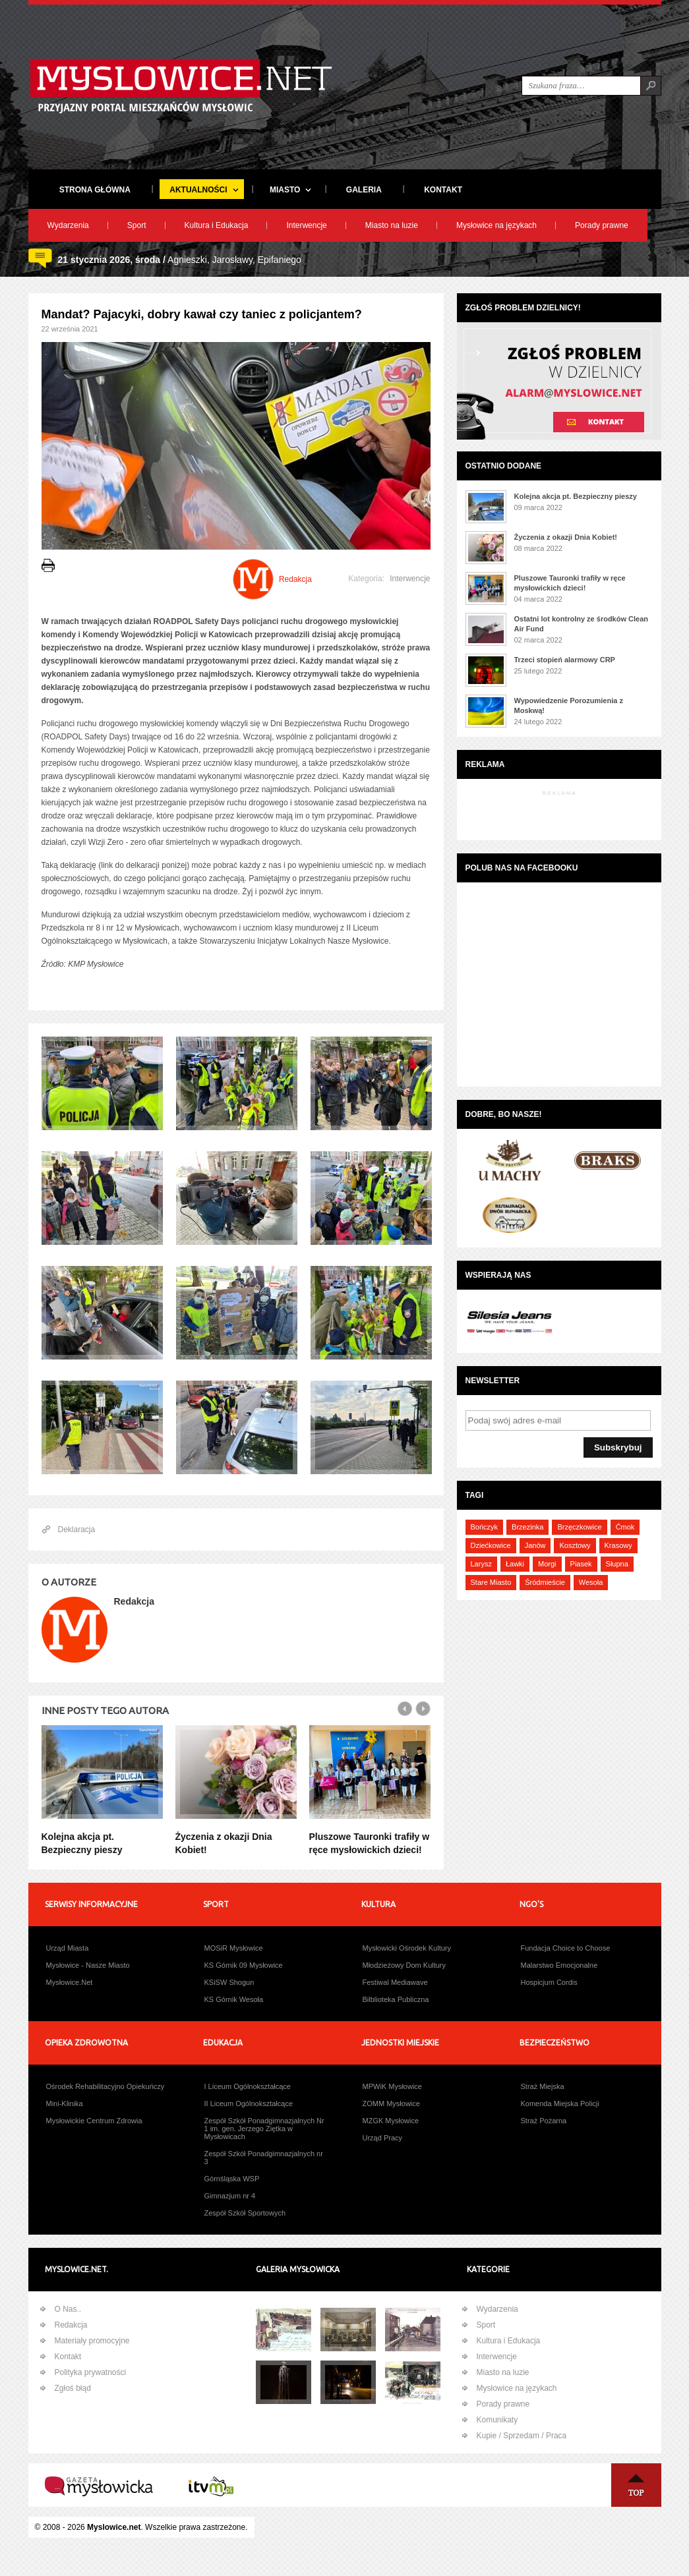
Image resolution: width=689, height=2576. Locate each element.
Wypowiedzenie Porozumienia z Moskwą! (568, 705)
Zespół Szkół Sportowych (245, 2213)
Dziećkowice (491, 1545)
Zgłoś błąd (73, 2388)
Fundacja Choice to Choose (566, 1948)
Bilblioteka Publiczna (396, 1999)
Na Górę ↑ (636, 2485)
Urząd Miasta (67, 1948)
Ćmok (625, 1527)
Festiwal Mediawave (395, 1982)
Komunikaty (497, 2419)
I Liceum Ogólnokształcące (247, 2086)
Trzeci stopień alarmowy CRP (564, 660)
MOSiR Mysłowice (233, 1948)
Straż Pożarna (544, 2121)
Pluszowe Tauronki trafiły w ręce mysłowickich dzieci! (570, 583)
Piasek (581, 1564)
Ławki (515, 1564)
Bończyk (484, 1527)
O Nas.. (68, 2309)
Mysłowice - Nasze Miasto (88, 1965)
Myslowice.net (113, 2527)
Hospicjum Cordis (549, 1982)
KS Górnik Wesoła (234, 1999)
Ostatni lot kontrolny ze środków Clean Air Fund (581, 624)
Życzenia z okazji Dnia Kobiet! (565, 537)
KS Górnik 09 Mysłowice (243, 1965)
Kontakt (68, 2356)
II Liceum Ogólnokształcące (248, 2103)
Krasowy (618, 1545)
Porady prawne (601, 225)
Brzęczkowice (579, 1527)
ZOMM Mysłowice (391, 2103)
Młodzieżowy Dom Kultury (404, 1965)
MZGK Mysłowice (391, 2121)
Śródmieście (545, 1582)
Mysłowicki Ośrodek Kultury (407, 1948)
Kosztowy (574, 1545)
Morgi (547, 1564)
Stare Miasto (491, 1582)
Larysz (481, 1564)
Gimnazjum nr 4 (230, 2196)
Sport (136, 225)
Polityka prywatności (91, 2372)
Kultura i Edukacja (217, 225)
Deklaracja (77, 1529)
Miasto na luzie (391, 225)
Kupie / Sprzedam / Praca (522, 2435)
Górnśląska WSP (232, 2179)
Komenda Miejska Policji (560, 2103)
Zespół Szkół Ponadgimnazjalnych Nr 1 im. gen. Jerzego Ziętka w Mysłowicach (264, 2128)
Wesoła (591, 1582)
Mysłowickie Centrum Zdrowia (94, 2121)
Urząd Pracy (383, 2138)
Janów (535, 1545)
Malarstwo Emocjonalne (559, 1965)
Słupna (617, 1564)
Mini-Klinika (64, 2103)
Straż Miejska (542, 2086)
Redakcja (71, 2325)
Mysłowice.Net (69, 1982)
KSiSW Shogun (229, 1982)
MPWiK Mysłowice (392, 2086)
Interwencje (306, 225)
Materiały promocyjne (92, 2340)
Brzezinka (527, 1527)
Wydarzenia (68, 225)
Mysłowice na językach (496, 225)
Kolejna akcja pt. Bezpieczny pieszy (575, 496)
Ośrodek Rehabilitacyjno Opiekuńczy (105, 2086)
